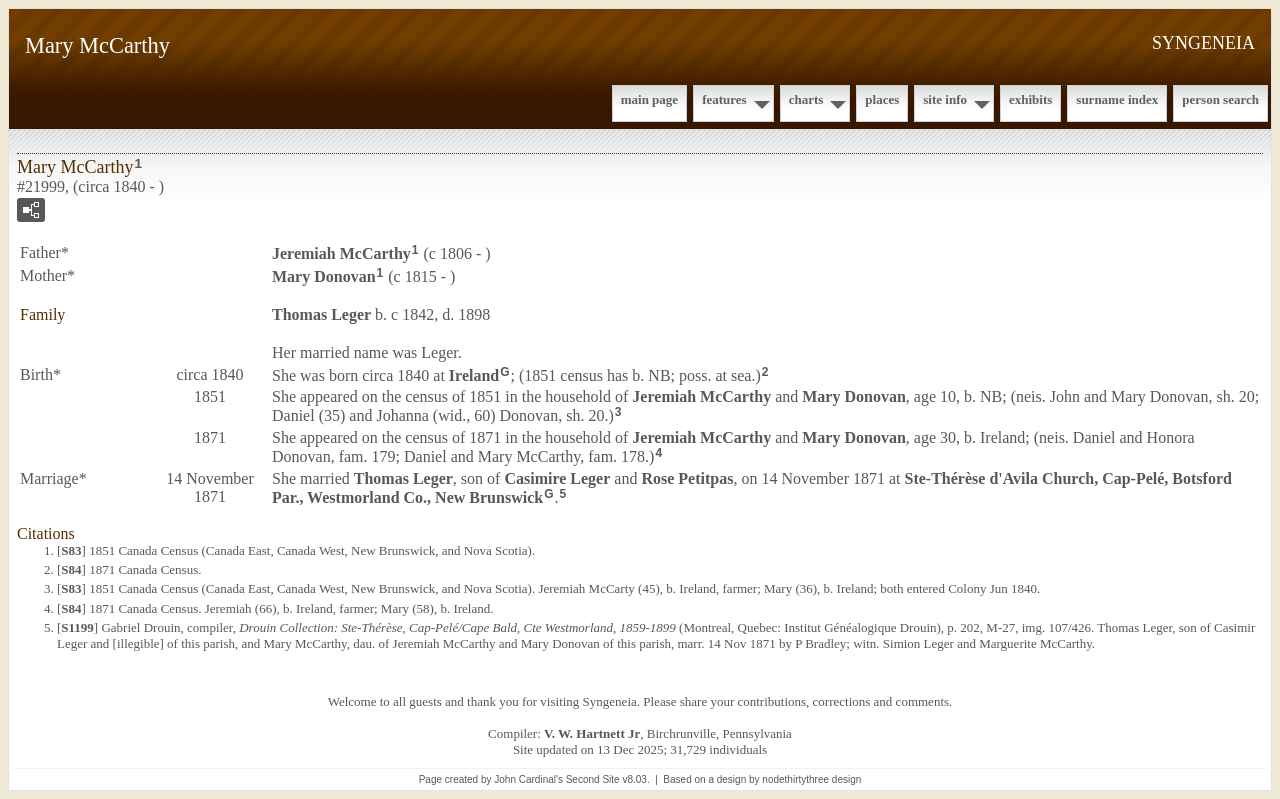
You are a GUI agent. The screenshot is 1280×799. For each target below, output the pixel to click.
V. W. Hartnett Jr (592, 733)
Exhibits (1030, 99)
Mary (324, 276)
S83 (71, 550)
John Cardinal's (528, 779)
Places (882, 99)
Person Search (1220, 99)
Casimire (557, 478)
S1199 (77, 627)
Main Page (649, 99)
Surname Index (1117, 99)
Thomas (321, 314)
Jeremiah (341, 253)
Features (724, 99)
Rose (687, 478)
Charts (806, 99)
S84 (71, 569)
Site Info (945, 99)
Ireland (474, 374)
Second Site (593, 779)
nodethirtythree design (811, 779)
